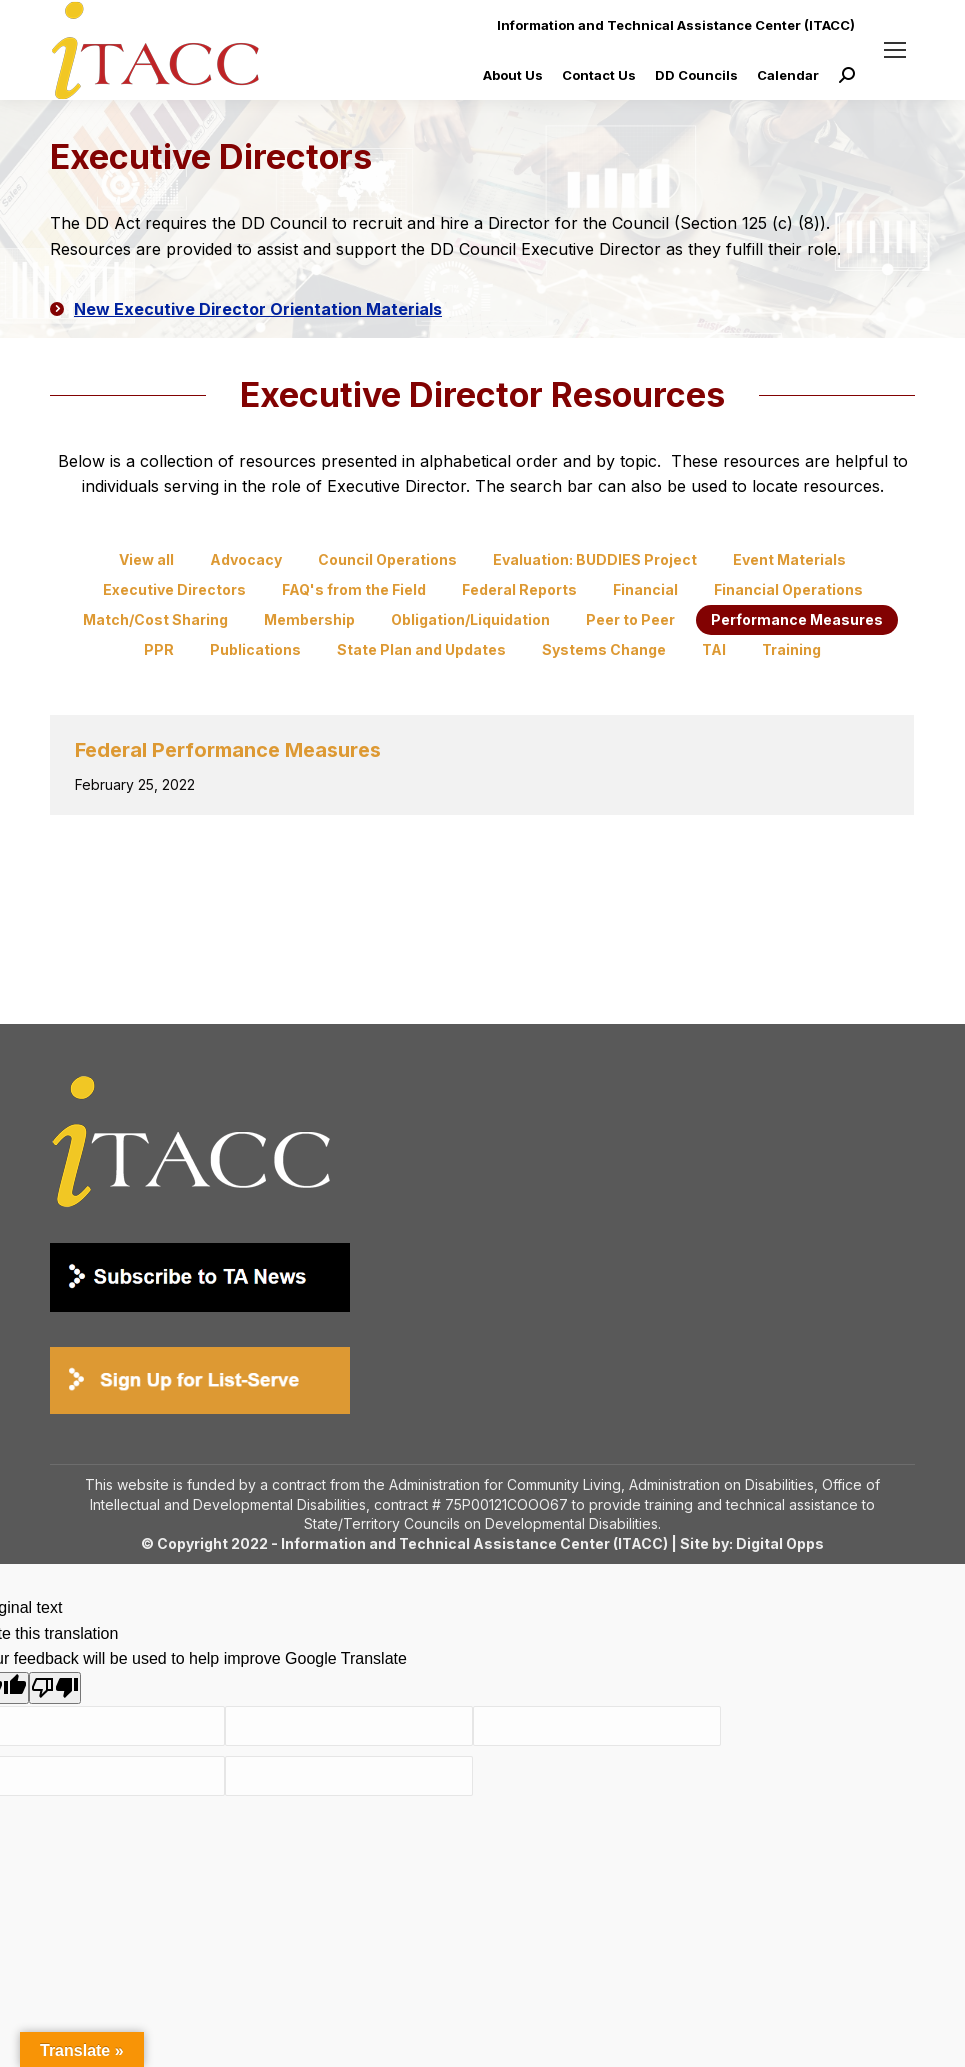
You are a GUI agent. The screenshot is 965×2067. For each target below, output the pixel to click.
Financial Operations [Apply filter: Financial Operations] (788, 589)
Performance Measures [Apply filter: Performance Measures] (797, 619)
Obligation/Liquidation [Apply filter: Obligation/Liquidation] (470, 619)
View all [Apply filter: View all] (146, 559)
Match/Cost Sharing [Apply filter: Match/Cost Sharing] (155, 619)
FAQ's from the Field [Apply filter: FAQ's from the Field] (354, 589)
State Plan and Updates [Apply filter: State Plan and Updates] (421, 649)
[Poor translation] (55, 1688)
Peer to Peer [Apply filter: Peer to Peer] (630, 619)
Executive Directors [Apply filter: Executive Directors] (174, 589)
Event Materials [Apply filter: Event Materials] (789, 559)
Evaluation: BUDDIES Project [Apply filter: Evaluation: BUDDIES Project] (595, 559)
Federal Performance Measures (228, 750)
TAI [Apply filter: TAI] (714, 649)
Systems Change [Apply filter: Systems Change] (604, 649)
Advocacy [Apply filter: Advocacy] (246, 559)
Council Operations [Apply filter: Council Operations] (387, 559)
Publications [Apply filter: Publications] (255, 649)
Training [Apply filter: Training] (791, 649)
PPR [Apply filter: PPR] (159, 649)
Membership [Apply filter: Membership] (309, 619)
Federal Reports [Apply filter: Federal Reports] (519, 589)
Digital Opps (780, 1543)
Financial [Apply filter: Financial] (645, 589)
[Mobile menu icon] (895, 50)
